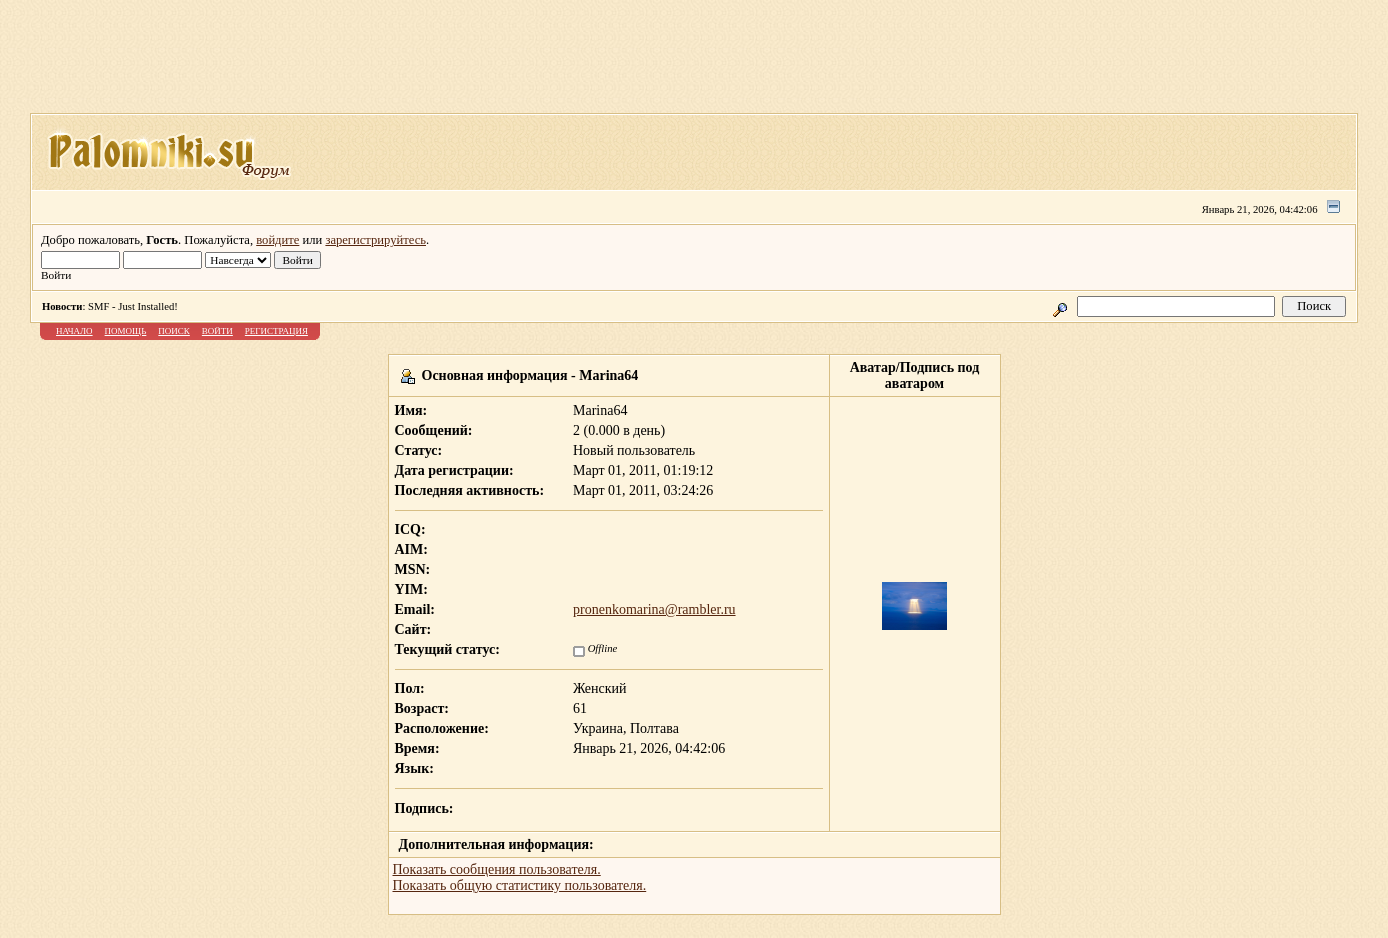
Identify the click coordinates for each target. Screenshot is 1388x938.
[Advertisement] (694, 63)
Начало (74, 331)
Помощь (126, 331)
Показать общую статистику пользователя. (520, 885)
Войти (217, 331)
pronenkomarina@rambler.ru (654, 609)
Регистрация (276, 331)
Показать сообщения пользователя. (497, 869)
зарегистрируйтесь (375, 240)
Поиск (174, 331)
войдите (277, 240)
